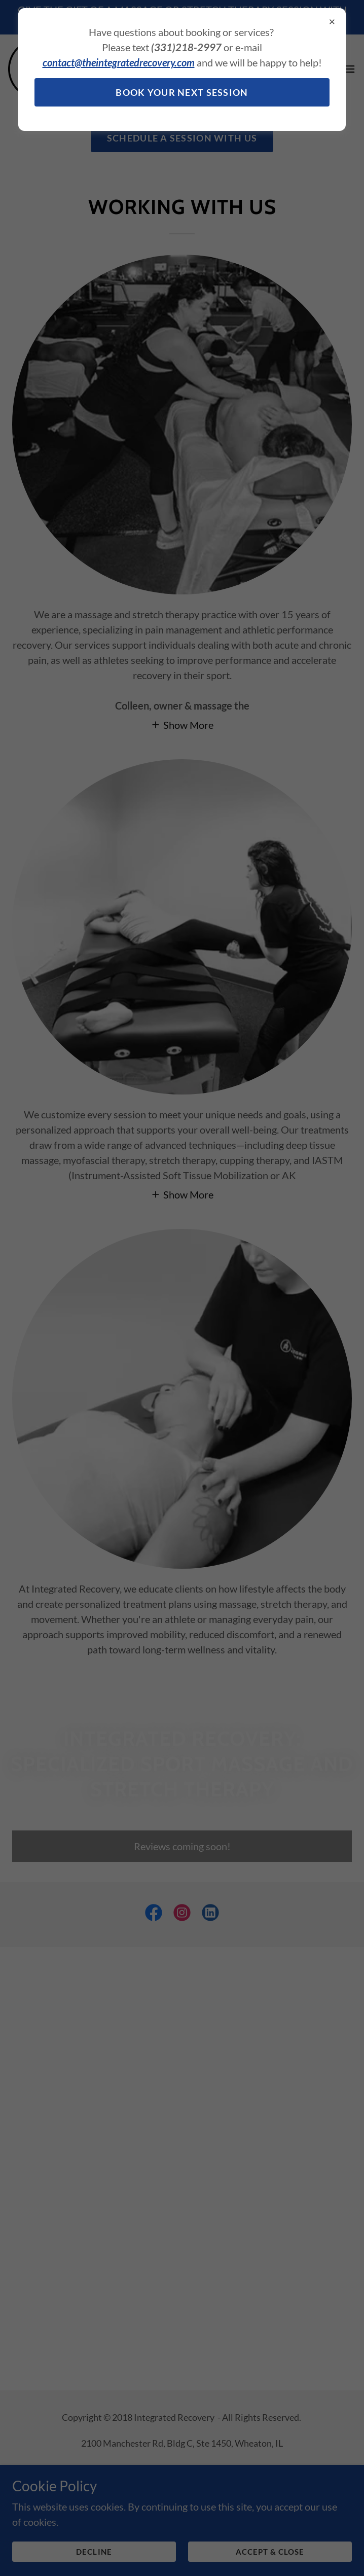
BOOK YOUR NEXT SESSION (182, 92)
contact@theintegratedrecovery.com (119, 62)
